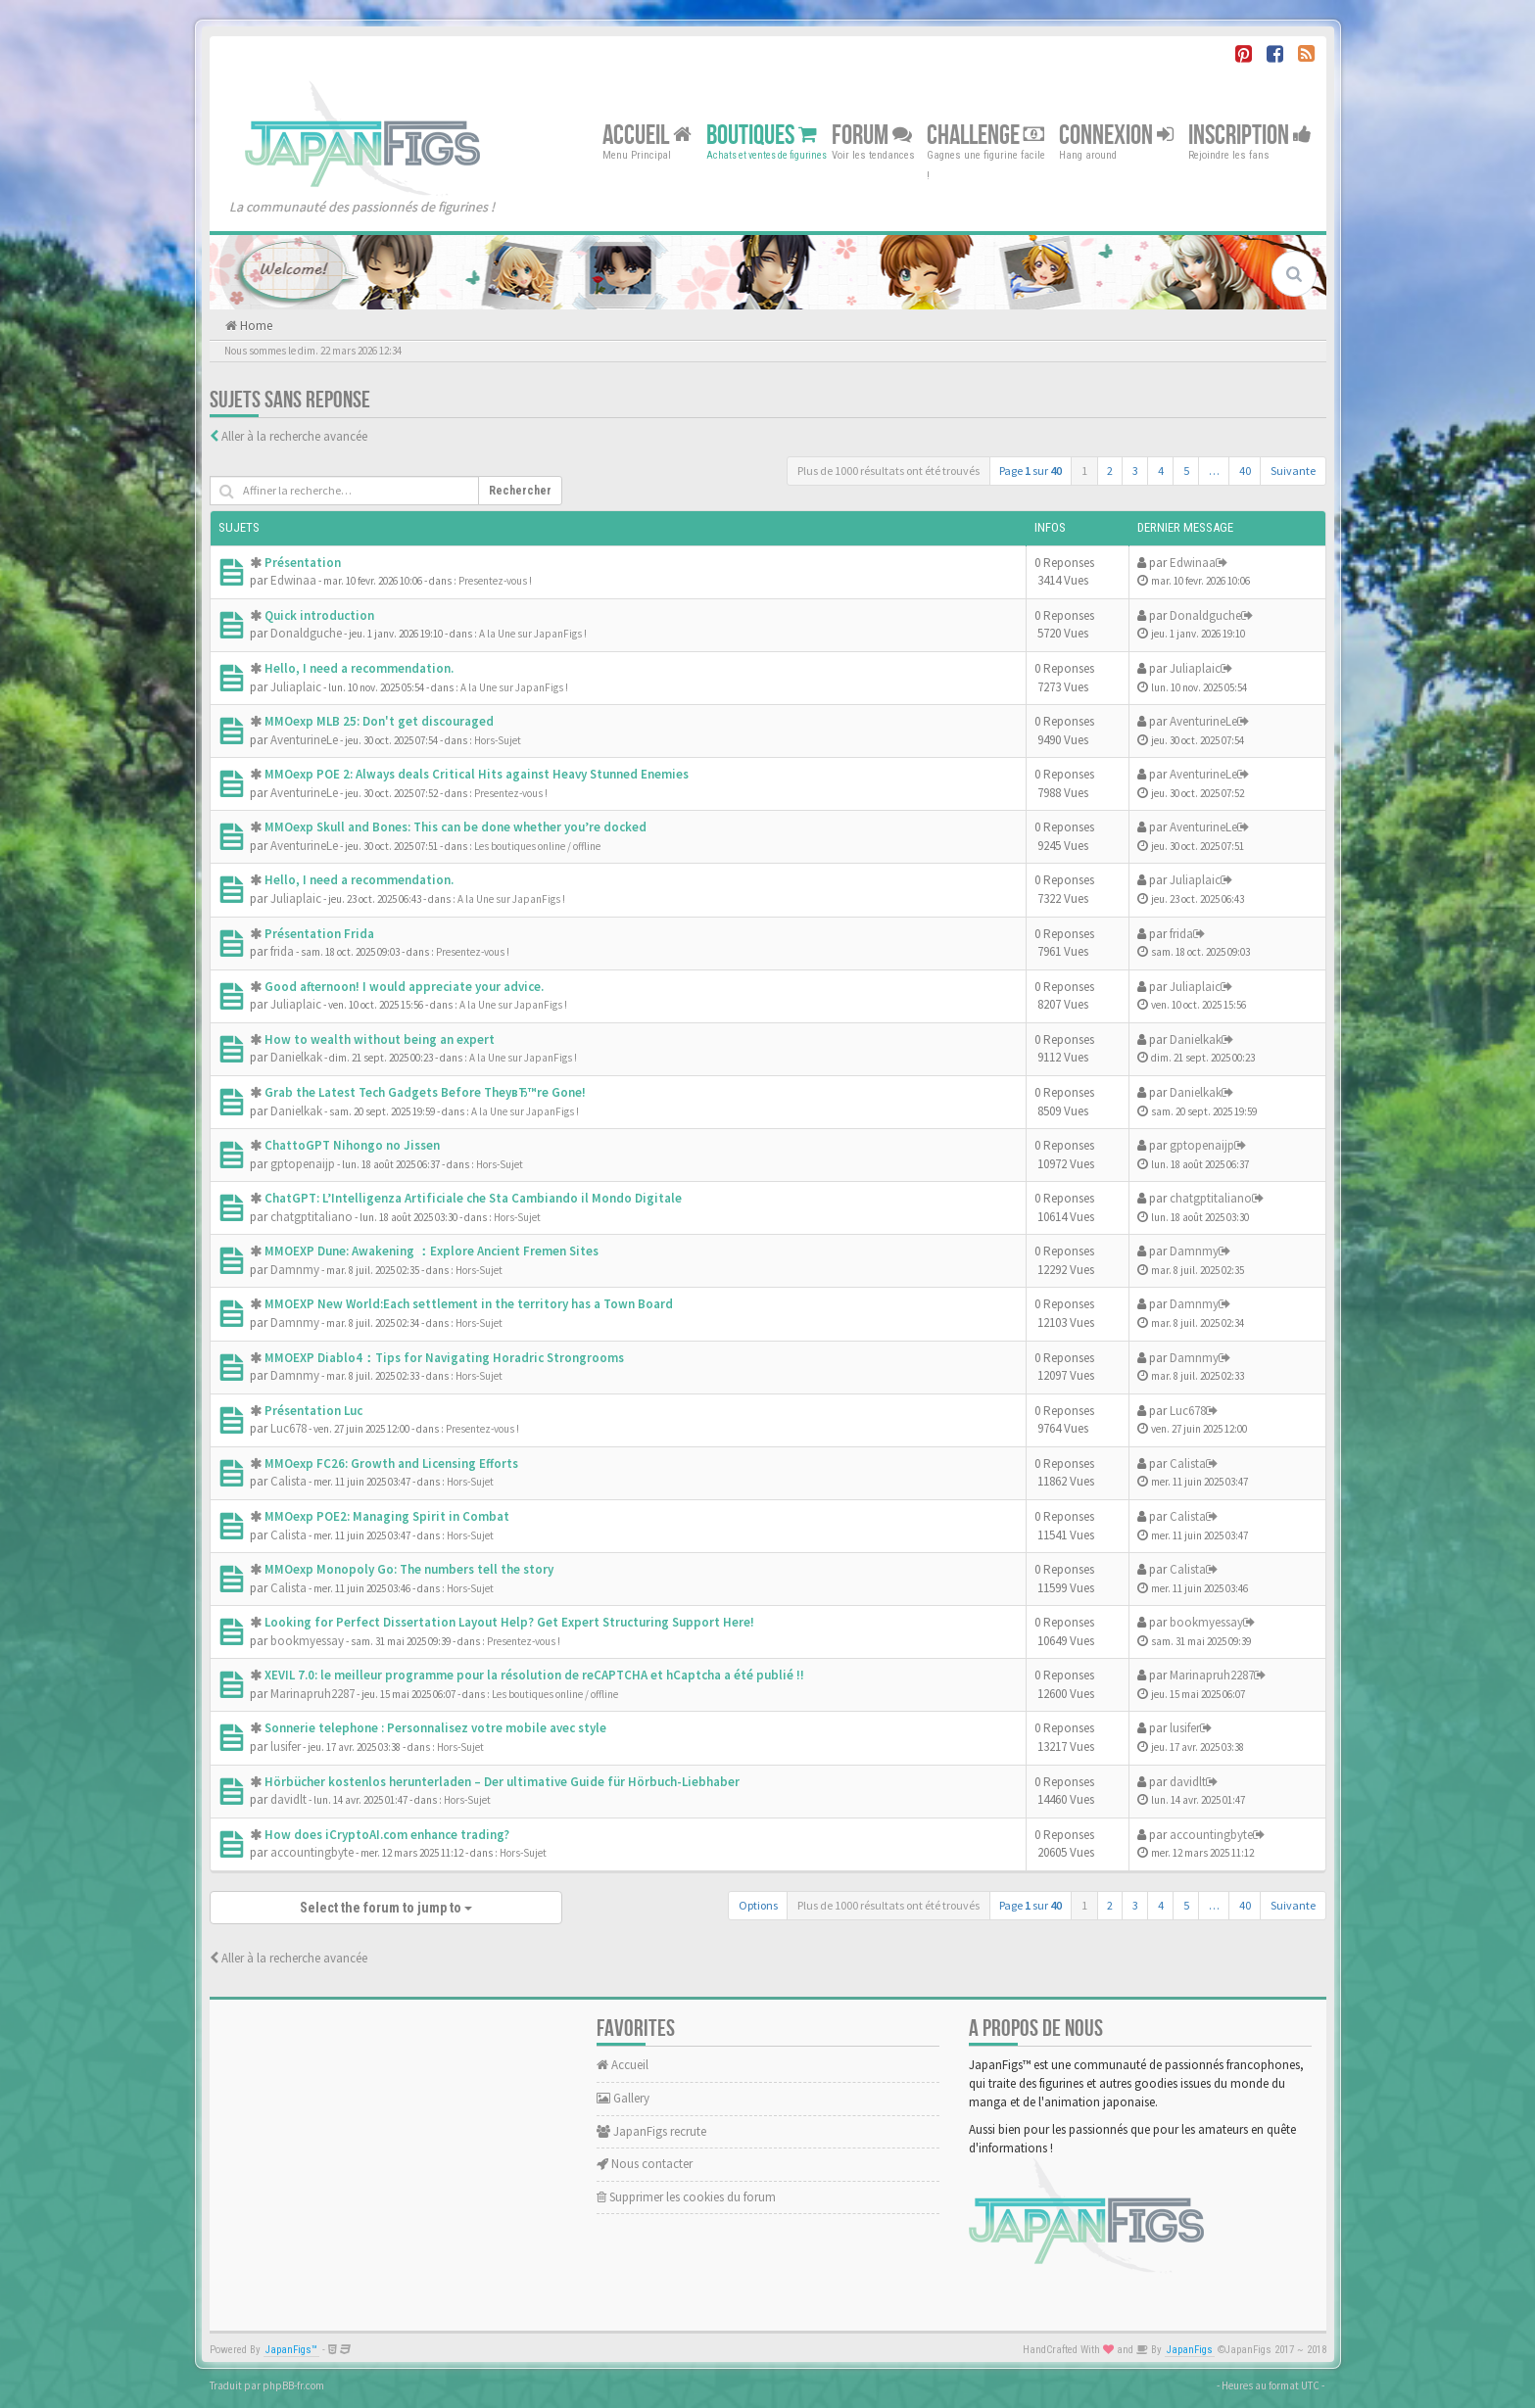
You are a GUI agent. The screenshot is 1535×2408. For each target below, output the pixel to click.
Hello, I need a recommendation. (359, 668)
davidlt (288, 1799)
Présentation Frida (319, 933)
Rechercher (520, 490)
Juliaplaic (295, 687)
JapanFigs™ (291, 2349)
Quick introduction (319, 615)
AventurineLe (304, 740)
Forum (872, 134)
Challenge (985, 134)
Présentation (302, 562)
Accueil (647, 134)
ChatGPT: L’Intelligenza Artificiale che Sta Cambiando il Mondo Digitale (473, 1198)
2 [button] (1110, 470)
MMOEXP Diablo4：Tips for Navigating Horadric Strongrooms (444, 1357)
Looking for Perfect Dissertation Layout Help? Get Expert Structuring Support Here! (509, 1622)
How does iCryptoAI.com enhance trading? (386, 1834)
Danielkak (296, 1057)
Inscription (1250, 134)
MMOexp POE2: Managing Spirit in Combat (386, 1516)
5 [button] (1186, 470)
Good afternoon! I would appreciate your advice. (404, 986)
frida (282, 951)
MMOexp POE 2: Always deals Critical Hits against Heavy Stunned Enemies (476, 774)
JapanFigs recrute (651, 2131)
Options (758, 1905)
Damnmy (294, 1269)
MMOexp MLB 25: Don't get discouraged (379, 721)
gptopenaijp (302, 1164)
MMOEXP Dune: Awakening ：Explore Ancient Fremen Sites (431, 1251)
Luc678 (288, 1428)
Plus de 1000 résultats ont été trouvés (888, 470)
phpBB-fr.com (293, 2385)
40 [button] (1245, 470)
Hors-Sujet (497, 740)
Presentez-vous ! (495, 581)
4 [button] (1161, 470)
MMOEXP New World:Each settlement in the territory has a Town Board (468, 1304)
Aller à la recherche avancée (294, 436)
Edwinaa (293, 580)
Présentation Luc (313, 1410)
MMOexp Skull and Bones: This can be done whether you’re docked (455, 827)
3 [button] (1135, 470)
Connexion (1116, 134)
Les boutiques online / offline (537, 846)
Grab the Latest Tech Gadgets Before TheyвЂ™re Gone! (425, 1092)
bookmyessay (307, 1640)
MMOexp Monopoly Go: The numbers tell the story (408, 1569)
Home (254, 325)
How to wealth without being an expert (379, 1039)
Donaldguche (306, 633)
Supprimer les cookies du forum (686, 2197)
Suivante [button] (1293, 470)
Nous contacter (645, 2163)
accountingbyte (312, 1852)
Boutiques (761, 134)
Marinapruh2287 (312, 1693)
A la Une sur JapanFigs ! (533, 633)
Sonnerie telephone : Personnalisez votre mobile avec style (435, 1728)
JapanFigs (1190, 2349)
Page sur (1030, 470)
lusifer (285, 1746)
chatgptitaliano (311, 1216)
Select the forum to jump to (386, 1907)
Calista (288, 1481)
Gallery (623, 2098)
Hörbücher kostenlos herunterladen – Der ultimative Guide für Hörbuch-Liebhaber (502, 1781)
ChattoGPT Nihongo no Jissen (352, 1145)
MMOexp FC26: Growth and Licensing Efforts (391, 1463)
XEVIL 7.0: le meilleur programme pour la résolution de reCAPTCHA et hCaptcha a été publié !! (534, 1675)
